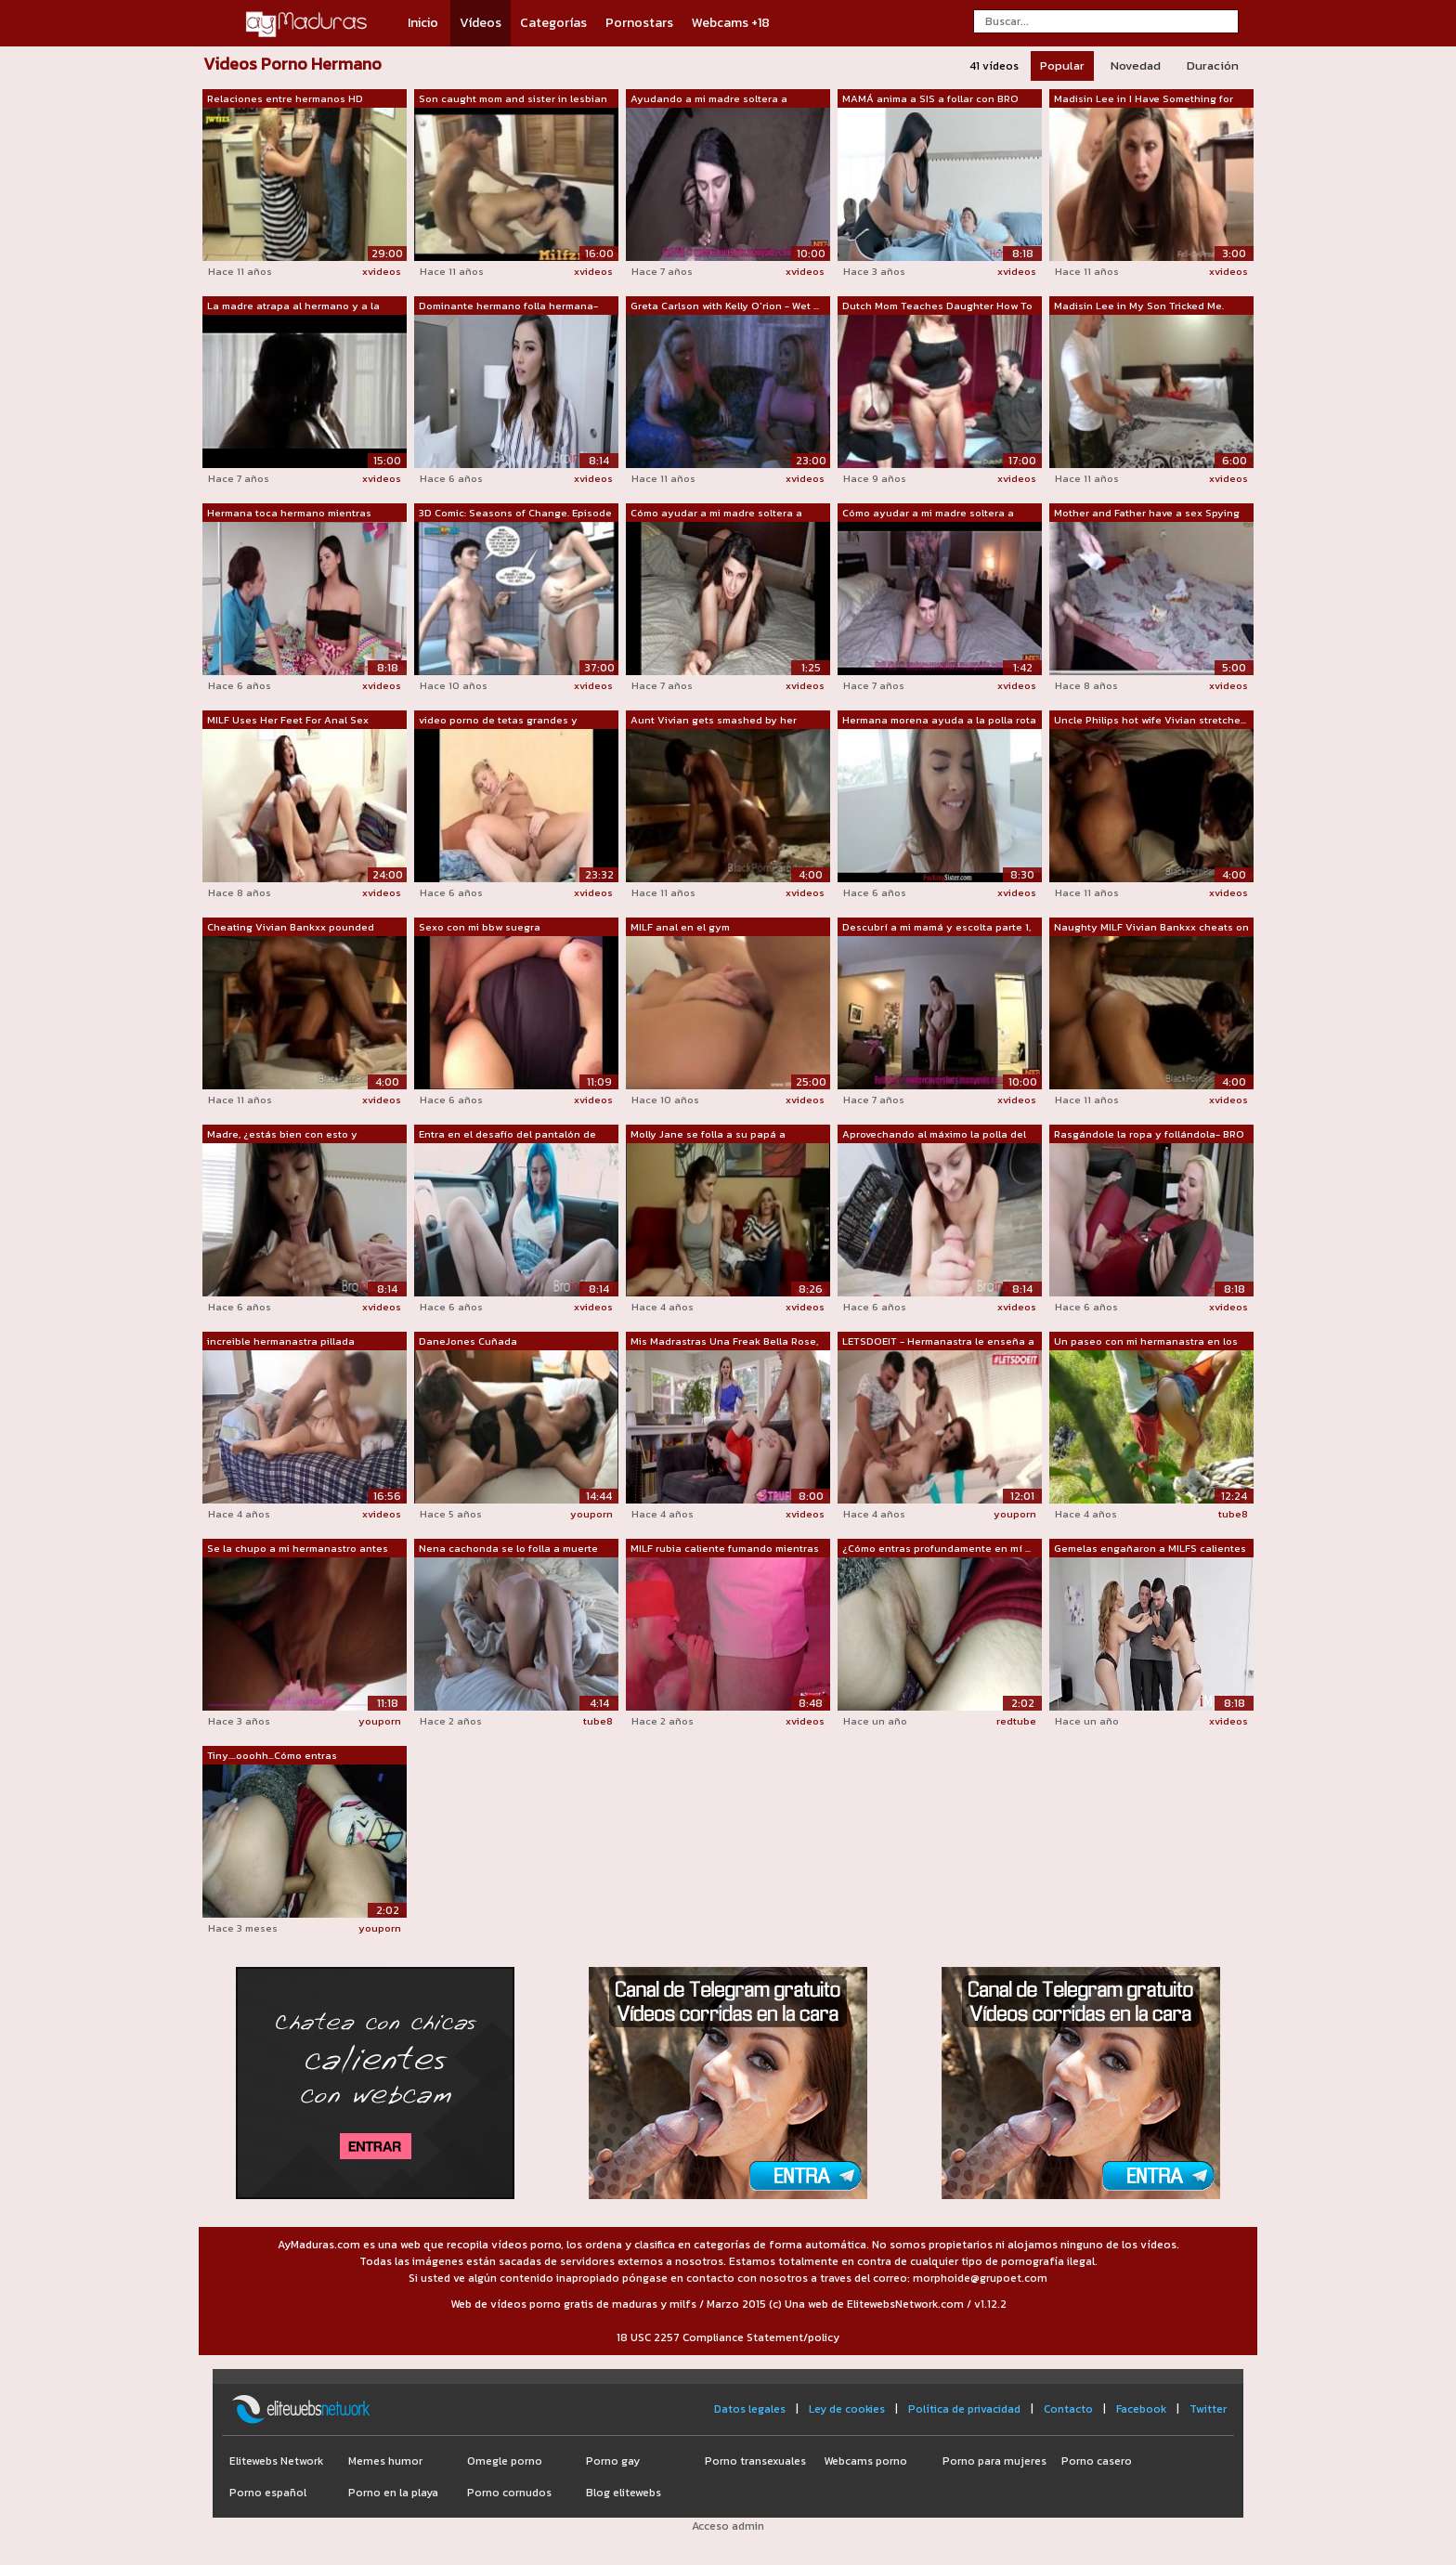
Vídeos (480, 23)
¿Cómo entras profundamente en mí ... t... (936, 1549)
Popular (1062, 65)
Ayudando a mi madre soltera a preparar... (708, 99)
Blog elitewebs (623, 2492)
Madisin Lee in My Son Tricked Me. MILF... (1139, 306)
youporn (591, 1513)
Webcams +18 (731, 23)
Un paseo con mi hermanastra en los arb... (1146, 1342)
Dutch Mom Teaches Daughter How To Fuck (937, 306)
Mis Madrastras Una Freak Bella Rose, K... (724, 1342)
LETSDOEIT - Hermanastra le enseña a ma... (938, 1342)
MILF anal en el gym (680, 926)
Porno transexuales (755, 2461)
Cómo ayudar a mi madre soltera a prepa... (716, 513)
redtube (1016, 1720)
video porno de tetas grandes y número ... (498, 720)
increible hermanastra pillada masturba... (281, 1342)
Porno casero (1096, 2461)
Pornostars (639, 23)
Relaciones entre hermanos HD (285, 98)
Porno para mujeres (994, 2461)
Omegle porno (504, 2461)
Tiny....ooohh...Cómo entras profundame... (272, 1756)
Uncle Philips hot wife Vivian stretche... (1150, 719)
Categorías (553, 23)
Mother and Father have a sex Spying (1147, 512)
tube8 (1233, 1513)
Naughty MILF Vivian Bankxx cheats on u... (1151, 927)
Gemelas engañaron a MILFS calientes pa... (1150, 1549)
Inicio (423, 23)
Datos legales (750, 2409)
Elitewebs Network (276, 2461)
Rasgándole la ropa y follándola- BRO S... (1149, 1134)
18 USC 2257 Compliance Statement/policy (728, 2337)
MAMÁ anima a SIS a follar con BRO (930, 98)
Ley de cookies (847, 2409)
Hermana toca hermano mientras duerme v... (289, 513)
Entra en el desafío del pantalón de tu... (507, 1134)
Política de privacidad (964, 2409)
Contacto (1068, 2409)
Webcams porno (865, 2461)
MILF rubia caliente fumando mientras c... (724, 1549)
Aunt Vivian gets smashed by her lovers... (713, 720)
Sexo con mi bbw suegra (479, 926)
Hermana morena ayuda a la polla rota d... (939, 720)
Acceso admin (728, 2526)
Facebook (1141, 2409)
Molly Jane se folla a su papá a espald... (708, 1134)
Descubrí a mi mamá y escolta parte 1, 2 (936, 927)
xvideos (381, 271)
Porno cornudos (509, 2492)
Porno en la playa (393, 2492)
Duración (1213, 65)
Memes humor (385, 2461)
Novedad (1136, 65)
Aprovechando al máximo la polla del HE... (934, 1134)
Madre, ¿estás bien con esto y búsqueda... (282, 1134)
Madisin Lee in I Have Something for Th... (1143, 99)
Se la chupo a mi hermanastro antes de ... (297, 1549)
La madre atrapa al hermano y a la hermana (293, 306)
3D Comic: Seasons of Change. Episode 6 (515, 513)
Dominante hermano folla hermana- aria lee (508, 306)
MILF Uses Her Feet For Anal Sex (288, 719)
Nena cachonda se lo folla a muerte (508, 1548)
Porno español (267, 2492)
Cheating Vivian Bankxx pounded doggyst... (290, 927)
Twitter (1208, 2409)
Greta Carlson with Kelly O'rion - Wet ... (724, 305)
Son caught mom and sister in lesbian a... (513, 99)
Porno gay (613, 2461)
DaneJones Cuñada (468, 1341)
